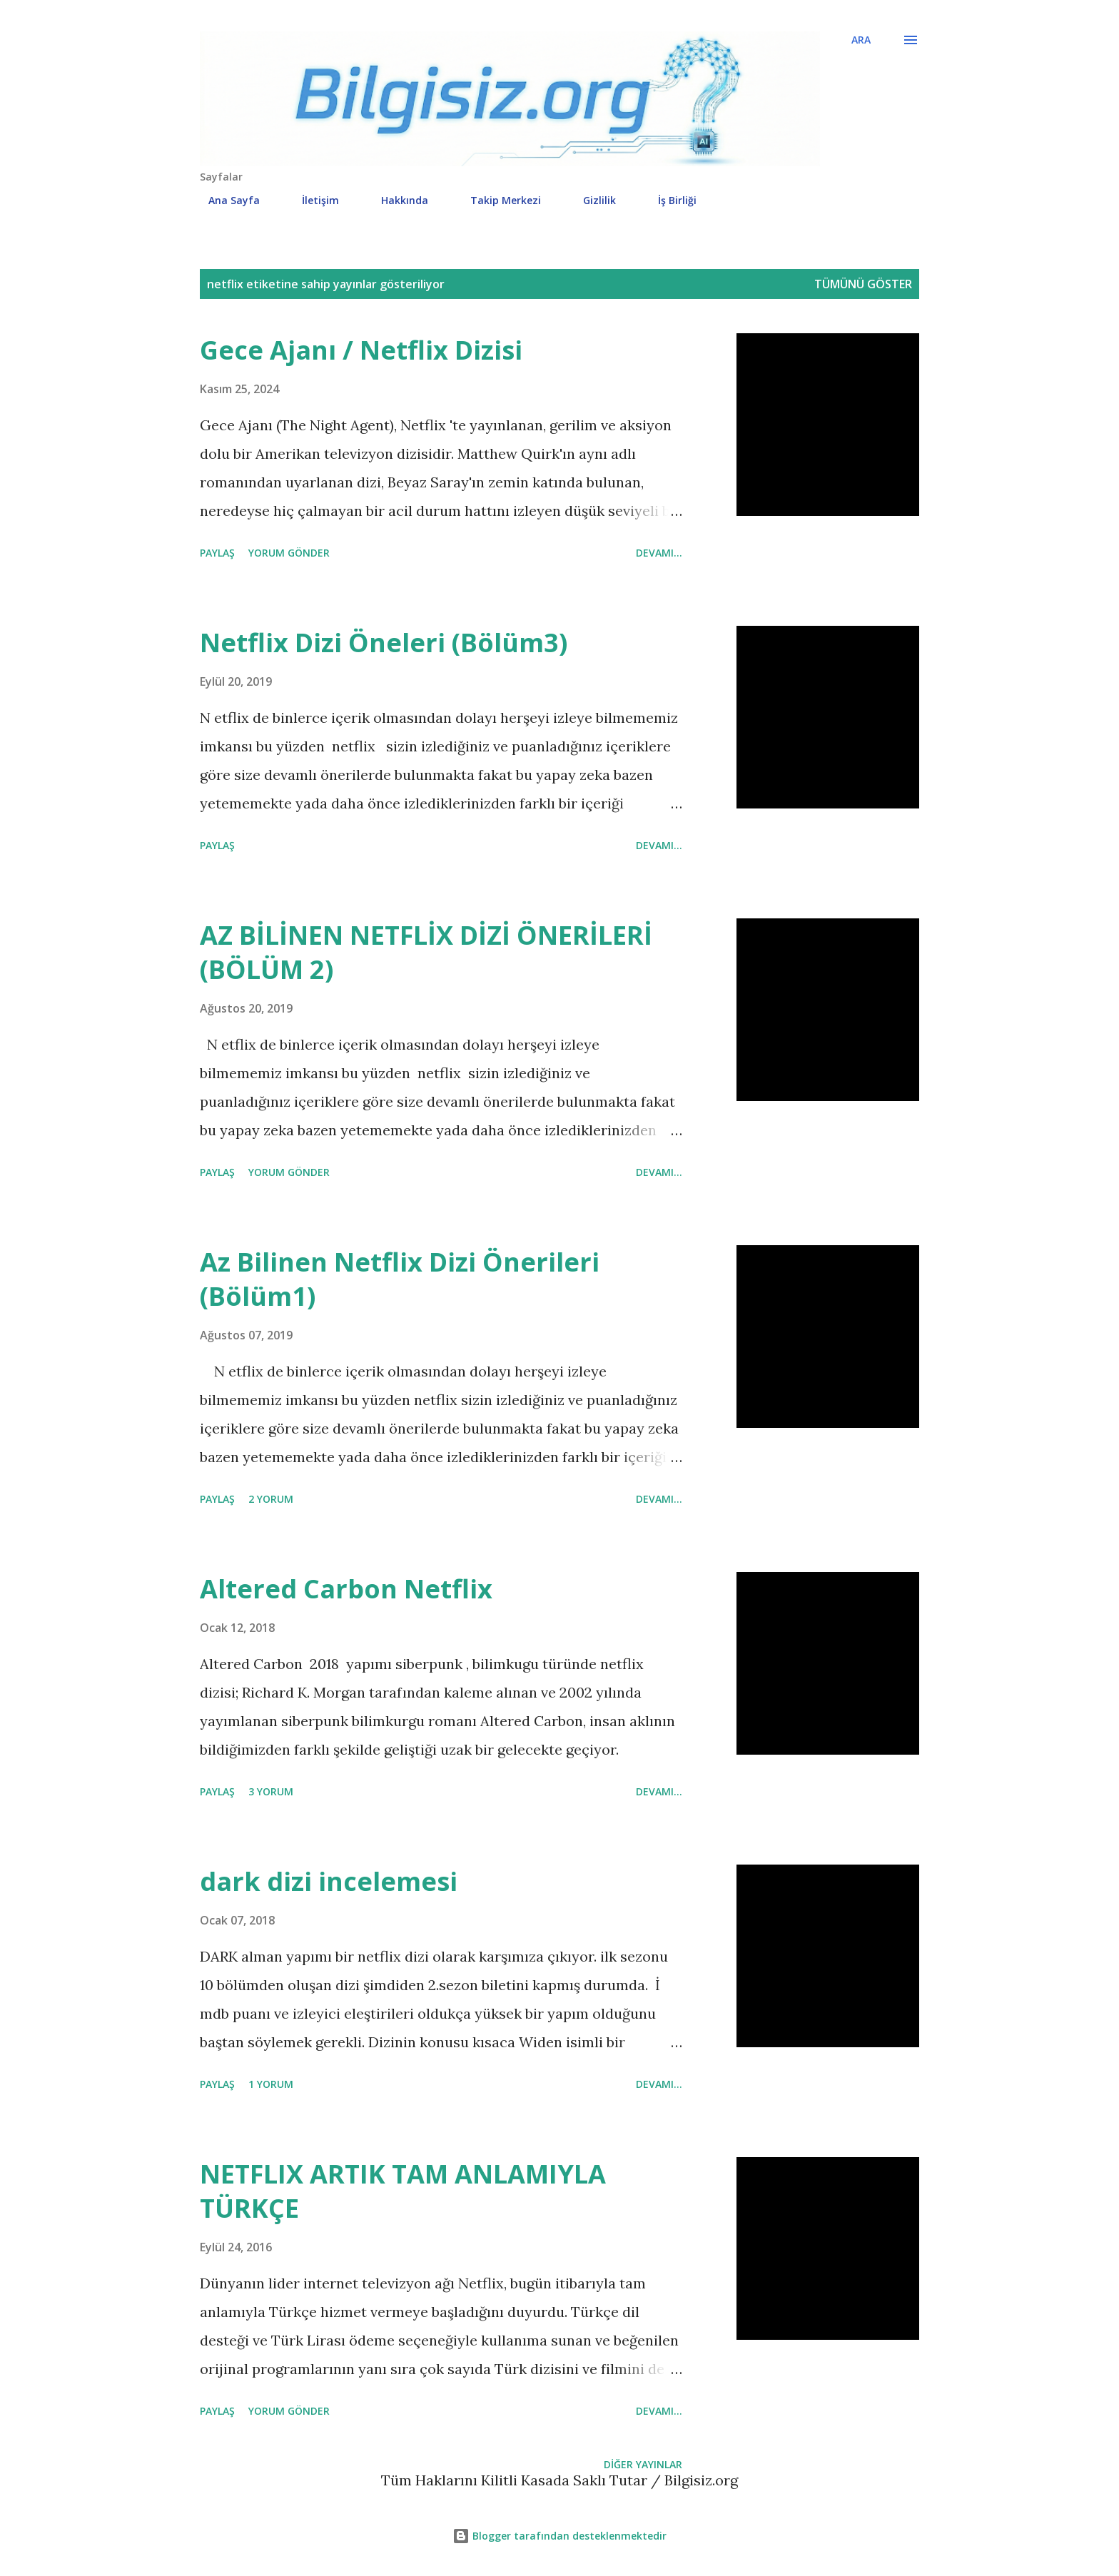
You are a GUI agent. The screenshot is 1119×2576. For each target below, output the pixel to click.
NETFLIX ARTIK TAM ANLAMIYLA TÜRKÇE (403, 2191)
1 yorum (270, 2084)
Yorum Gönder (289, 552)
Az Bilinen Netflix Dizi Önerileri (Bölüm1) (399, 1279)
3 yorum (270, 1791)
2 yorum (270, 1499)
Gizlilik (590, 200)
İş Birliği (668, 200)
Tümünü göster (863, 284)
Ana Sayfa (225, 200)
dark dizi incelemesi (328, 1881)
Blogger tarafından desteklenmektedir (559, 2535)
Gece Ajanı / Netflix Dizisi (361, 350)
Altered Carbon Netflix (346, 1588)
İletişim (311, 200)
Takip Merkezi (497, 200)
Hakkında (396, 200)
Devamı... (659, 552)
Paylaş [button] (217, 552)
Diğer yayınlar (643, 2464)
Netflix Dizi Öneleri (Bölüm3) (383, 642)
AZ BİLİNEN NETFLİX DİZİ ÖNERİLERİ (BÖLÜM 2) (426, 952)
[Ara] (861, 40)
